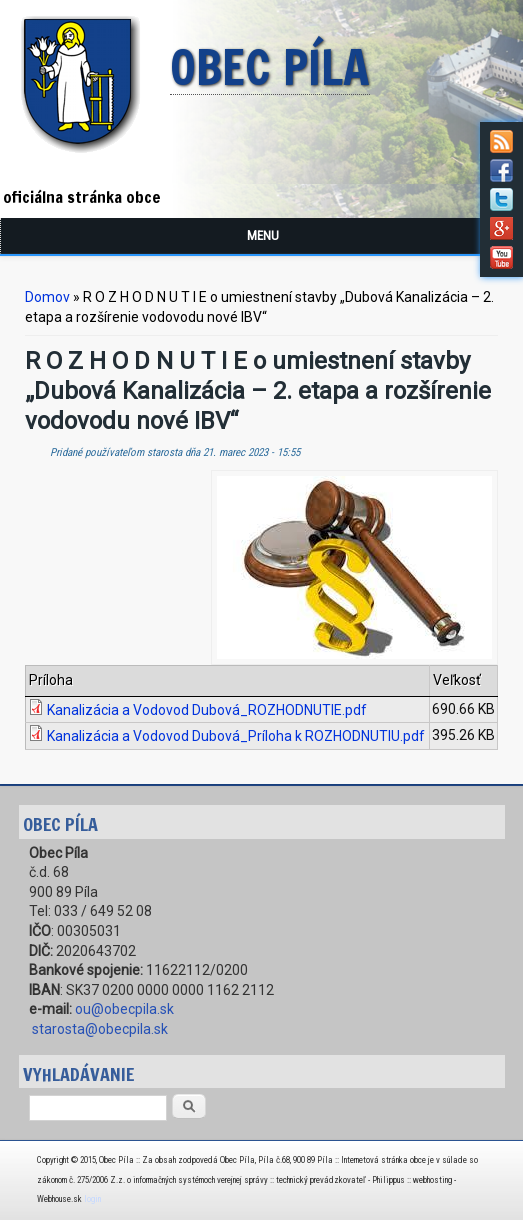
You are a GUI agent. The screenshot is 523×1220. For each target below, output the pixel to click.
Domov (47, 297)
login (92, 1199)
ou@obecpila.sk (124, 1009)
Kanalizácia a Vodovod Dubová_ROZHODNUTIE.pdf (207, 710)
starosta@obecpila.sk (100, 1029)
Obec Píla (270, 69)
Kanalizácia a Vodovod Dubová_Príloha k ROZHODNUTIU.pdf (236, 736)
